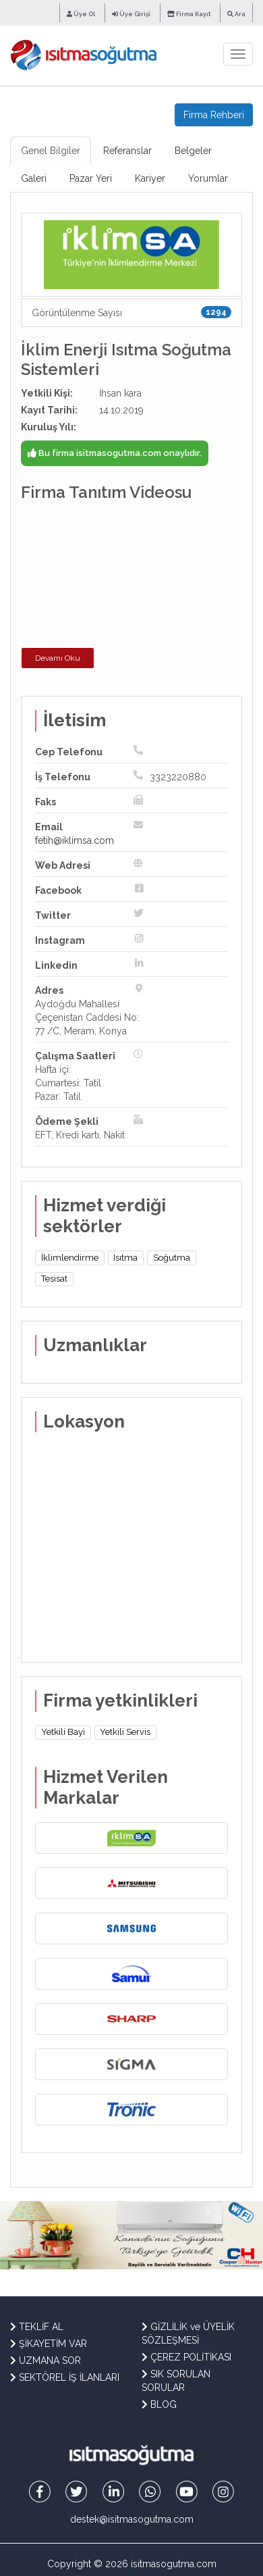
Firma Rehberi (213, 114)
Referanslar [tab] (127, 150)
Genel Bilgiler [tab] (50, 150)
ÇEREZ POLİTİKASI (186, 2357)
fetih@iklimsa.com (74, 840)
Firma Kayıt (188, 14)
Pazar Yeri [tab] (90, 178)
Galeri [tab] (34, 178)
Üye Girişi (131, 14)
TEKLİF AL (36, 2326)
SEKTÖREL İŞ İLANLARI (64, 2377)
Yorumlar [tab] (208, 178)
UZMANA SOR (45, 2360)
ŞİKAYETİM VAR (48, 2343)
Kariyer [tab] (150, 178)
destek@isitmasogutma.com (132, 2519)
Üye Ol (81, 14)
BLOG (159, 2404)
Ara (236, 14)
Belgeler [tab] (193, 150)
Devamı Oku (57, 658)
